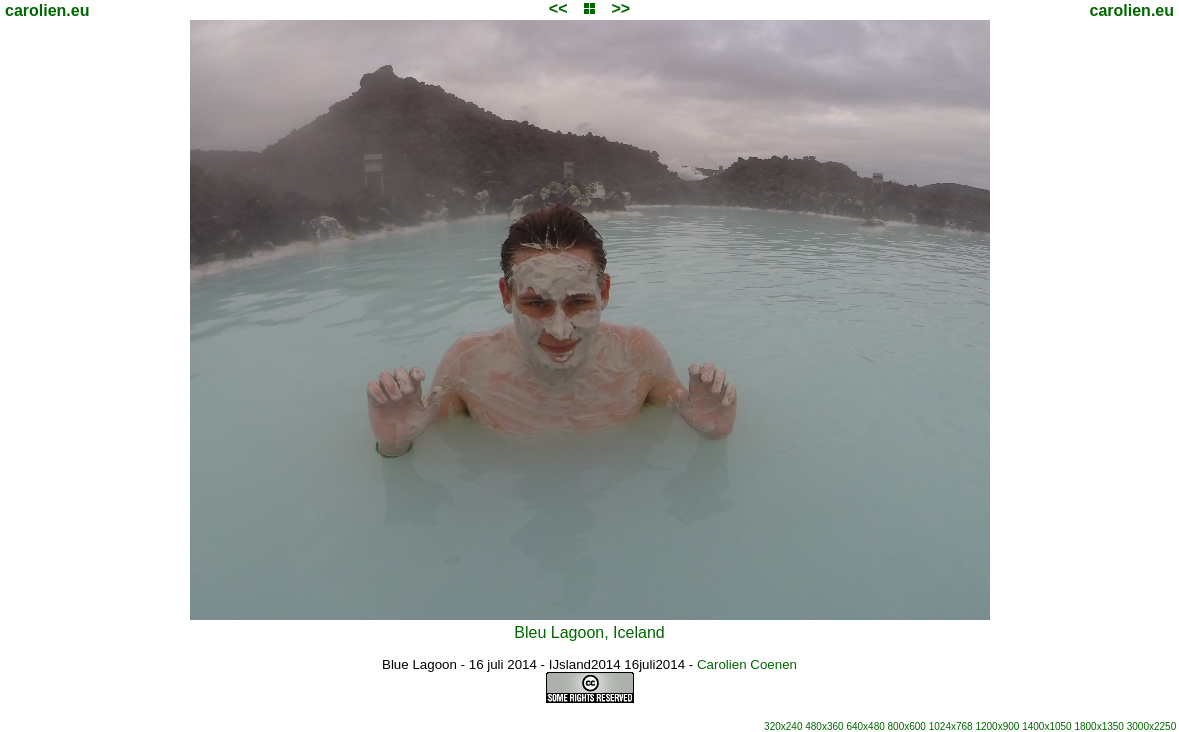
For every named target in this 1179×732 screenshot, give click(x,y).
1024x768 (951, 726)
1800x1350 (1099, 726)
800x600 (907, 726)
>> (620, 8)
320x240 (783, 726)
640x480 (865, 726)
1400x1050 (1047, 726)
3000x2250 (1152, 726)
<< (558, 8)
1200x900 (997, 726)
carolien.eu (47, 10)
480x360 (824, 726)
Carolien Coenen (747, 664)
